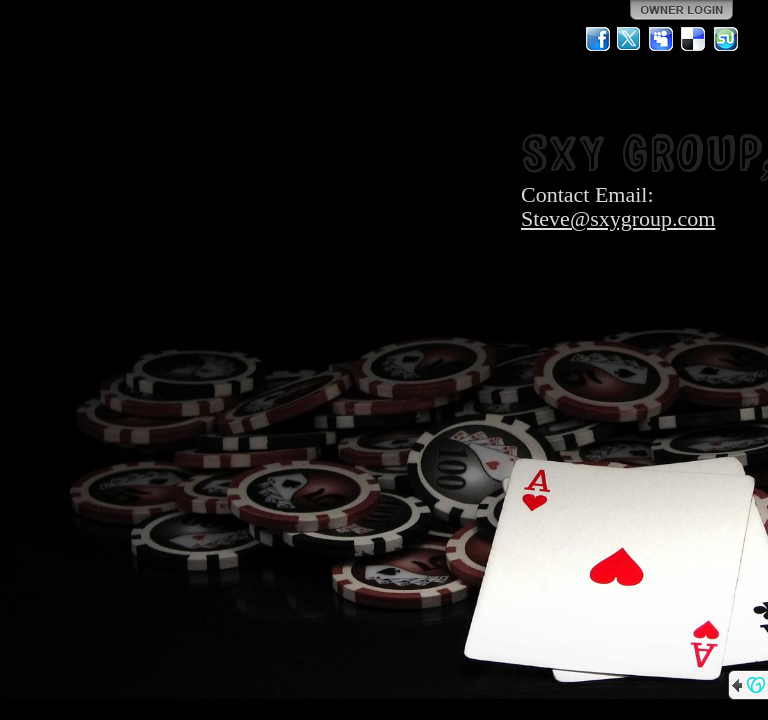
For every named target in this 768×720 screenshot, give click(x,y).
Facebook (598, 39)
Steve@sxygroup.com (618, 218)
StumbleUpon (726, 39)
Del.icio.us (694, 39)
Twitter (630, 39)
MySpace (662, 39)
